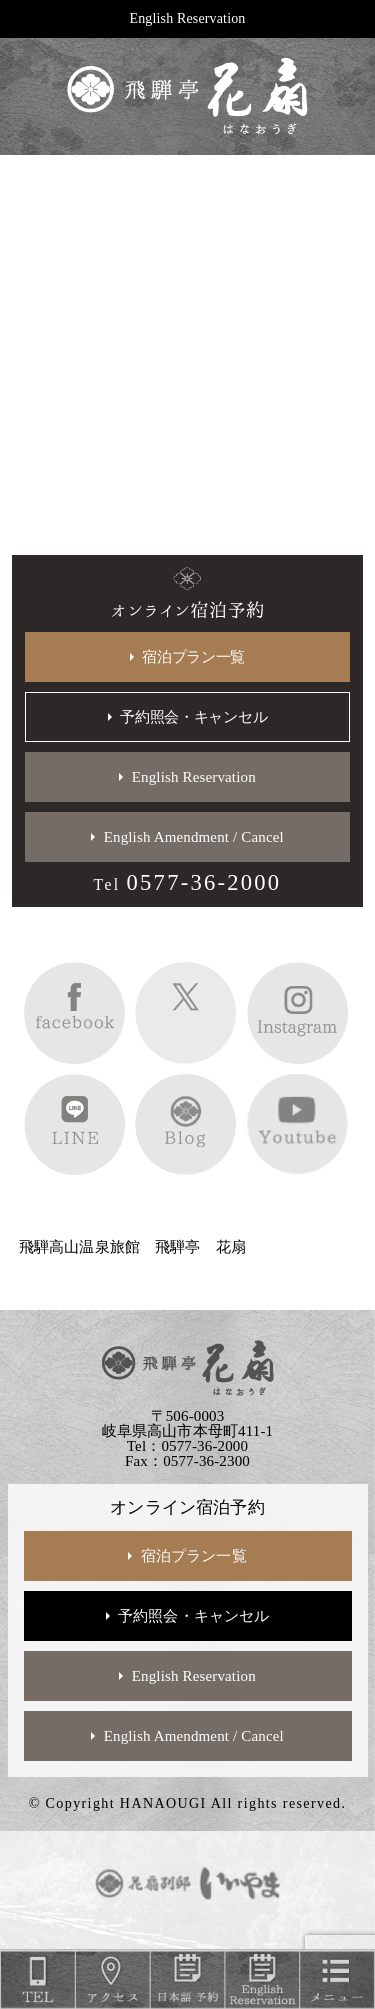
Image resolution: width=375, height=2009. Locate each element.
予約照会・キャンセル (193, 717)
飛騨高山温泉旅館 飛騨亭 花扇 (132, 1247)
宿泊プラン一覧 (193, 657)
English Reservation (188, 18)
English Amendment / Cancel (194, 837)
